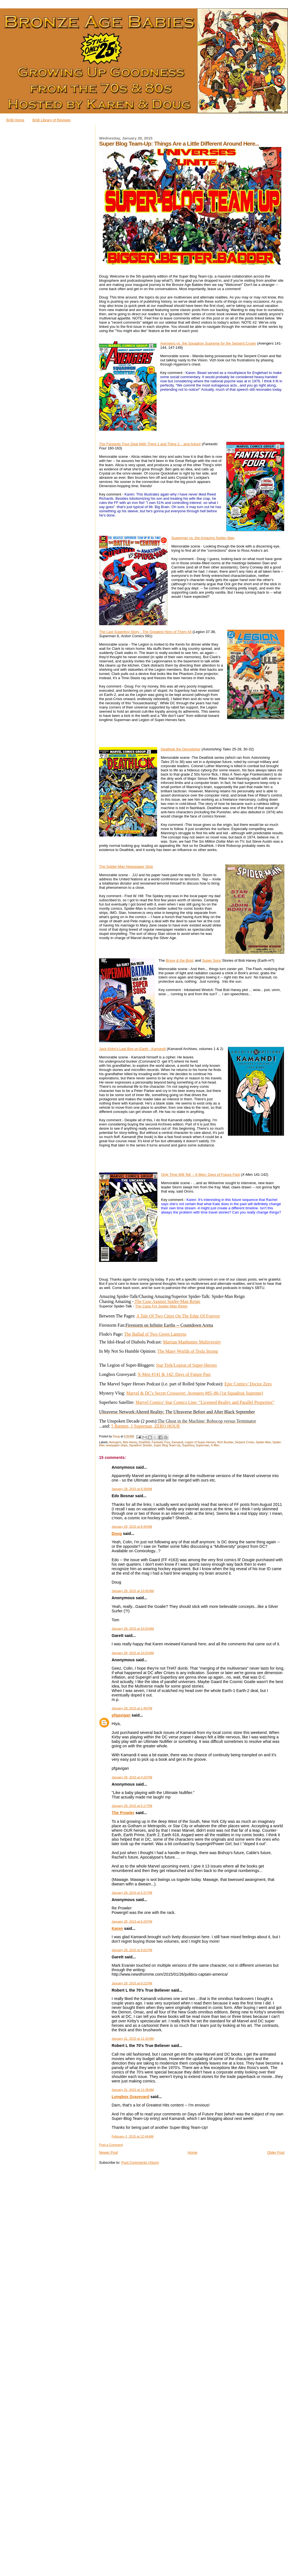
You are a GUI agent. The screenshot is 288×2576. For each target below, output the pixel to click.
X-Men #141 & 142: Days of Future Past (174, 1374)
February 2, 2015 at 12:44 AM (132, 2136)
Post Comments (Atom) (140, 2162)
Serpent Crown (244, 1442)
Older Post (275, 2152)
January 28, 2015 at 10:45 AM (133, 1590)
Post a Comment (111, 2144)
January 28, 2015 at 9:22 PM (132, 1983)
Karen (117, 1928)
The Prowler (123, 1812)
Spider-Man (263, 1442)
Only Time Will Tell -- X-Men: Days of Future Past (200, 1174)
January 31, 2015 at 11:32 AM (133, 2038)
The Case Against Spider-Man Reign (167, 1301)
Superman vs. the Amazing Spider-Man (202, 538)
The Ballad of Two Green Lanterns (155, 1334)
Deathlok (144, 1442)
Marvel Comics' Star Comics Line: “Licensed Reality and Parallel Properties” (205, 1402)
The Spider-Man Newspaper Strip (126, 866)
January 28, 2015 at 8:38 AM (132, 1488)
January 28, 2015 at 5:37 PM (132, 1892)
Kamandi (177, 1442)
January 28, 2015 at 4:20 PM (132, 1777)
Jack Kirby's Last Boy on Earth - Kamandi (132, 1049)
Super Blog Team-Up (166, 1445)
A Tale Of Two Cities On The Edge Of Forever (178, 1316)
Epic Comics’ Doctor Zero (248, 1383)
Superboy (188, 1445)
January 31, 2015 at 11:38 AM (133, 2089)
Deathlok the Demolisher (180, 749)
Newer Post (108, 2152)
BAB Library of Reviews (51, 120)
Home (193, 2152)
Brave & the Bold (179, 960)
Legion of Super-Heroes (200, 1442)
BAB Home (15, 120)
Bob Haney (130, 1442)
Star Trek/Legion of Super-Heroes (186, 1365)
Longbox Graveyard (130, 2096)
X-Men (215, 1445)
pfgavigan (121, 1715)
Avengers (115, 1442)
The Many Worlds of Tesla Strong (187, 1351)
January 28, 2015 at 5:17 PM (132, 1805)
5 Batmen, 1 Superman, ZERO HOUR (145, 1426)
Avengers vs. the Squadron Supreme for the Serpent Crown (208, 343)
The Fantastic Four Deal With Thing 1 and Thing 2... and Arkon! (150, 444)
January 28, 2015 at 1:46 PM (132, 1708)
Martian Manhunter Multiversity (192, 1342)
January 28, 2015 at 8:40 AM (132, 1526)
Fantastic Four (161, 1442)
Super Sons (211, 960)
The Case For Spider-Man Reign (161, 1306)
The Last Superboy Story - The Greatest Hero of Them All (145, 632)
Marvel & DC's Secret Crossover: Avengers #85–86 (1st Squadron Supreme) (194, 1393)
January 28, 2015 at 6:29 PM (132, 1921)
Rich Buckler (225, 1442)
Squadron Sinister (140, 1445)
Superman (202, 1445)
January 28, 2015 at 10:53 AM (133, 1628)
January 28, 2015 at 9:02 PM (132, 1950)
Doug (117, 1533)
